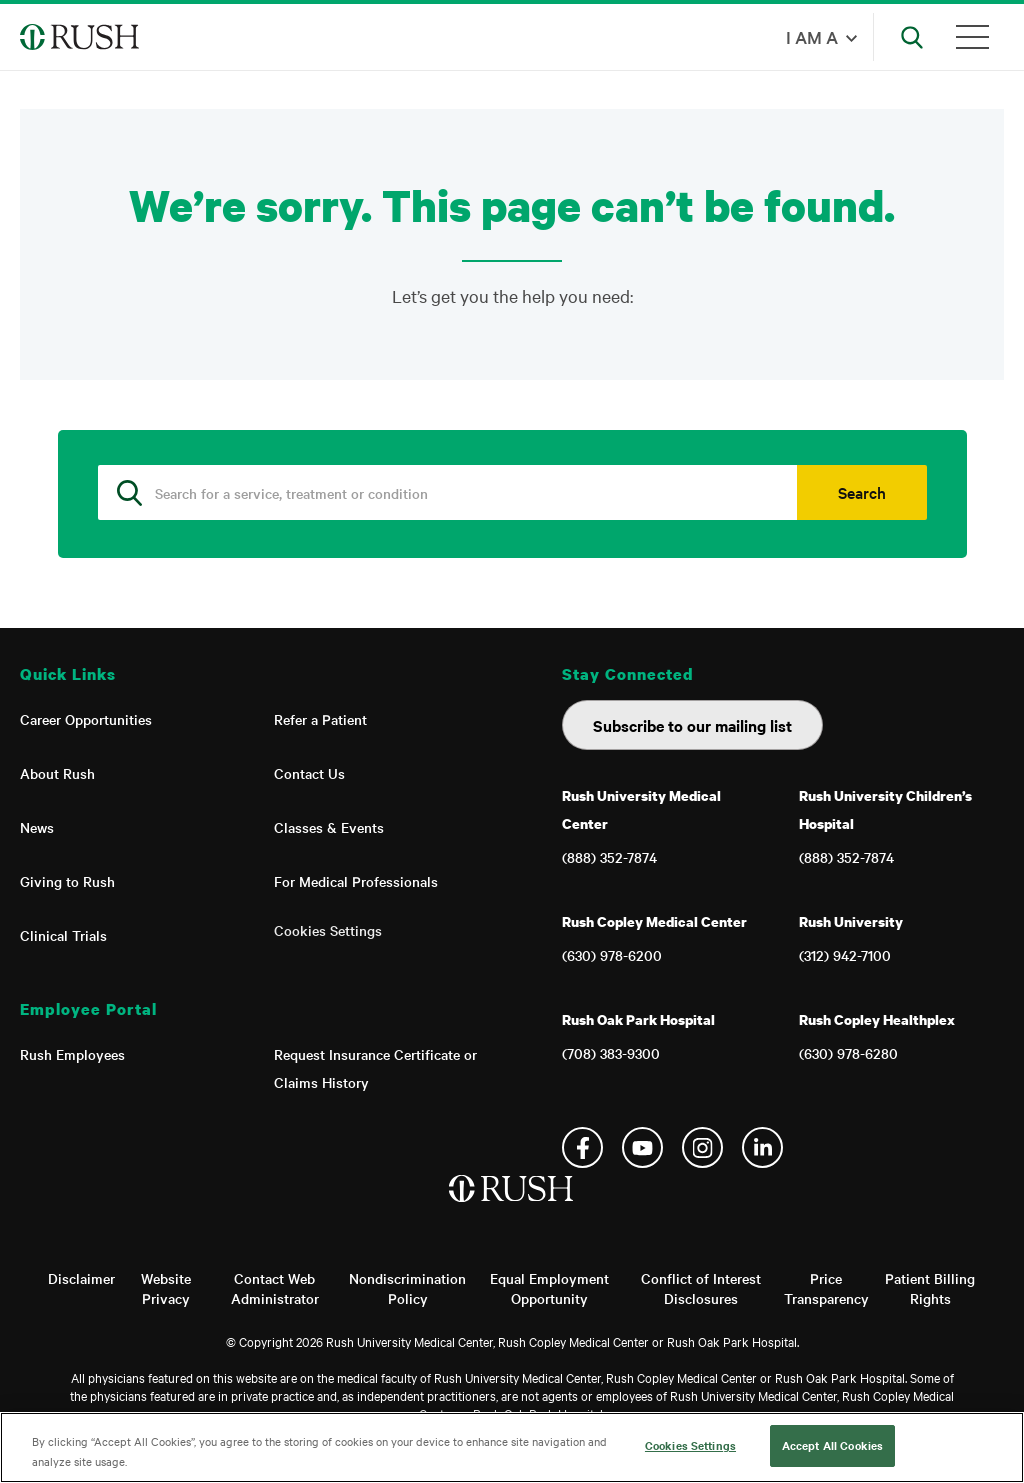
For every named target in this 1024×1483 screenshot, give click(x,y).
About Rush (57, 773)
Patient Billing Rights (930, 1288)
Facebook (582, 1147)
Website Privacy (166, 1288)
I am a (812, 36)
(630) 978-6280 (848, 1053)
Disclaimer (81, 1278)
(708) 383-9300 (611, 1053)
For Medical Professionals (356, 881)
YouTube (642, 1147)
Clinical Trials (63, 935)
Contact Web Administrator (275, 1288)
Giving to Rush (67, 881)
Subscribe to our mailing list (692, 725)
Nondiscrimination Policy (407, 1288)
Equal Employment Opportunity (549, 1288)
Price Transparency (826, 1288)
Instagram (702, 1147)
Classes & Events (329, 827)
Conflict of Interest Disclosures (701, 1288)
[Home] (512, 1209)
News (37, 827)
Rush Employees (72, 1054)
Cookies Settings (328, 930)
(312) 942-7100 (845, 955)
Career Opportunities (86, 719)
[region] (512, 1447)
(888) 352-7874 (609, 857)
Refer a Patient (320, 719)
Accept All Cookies (832, 1445)
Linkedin (762, 1147)
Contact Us (309, 773)
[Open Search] (912, 37)
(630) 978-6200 (612, 955)
